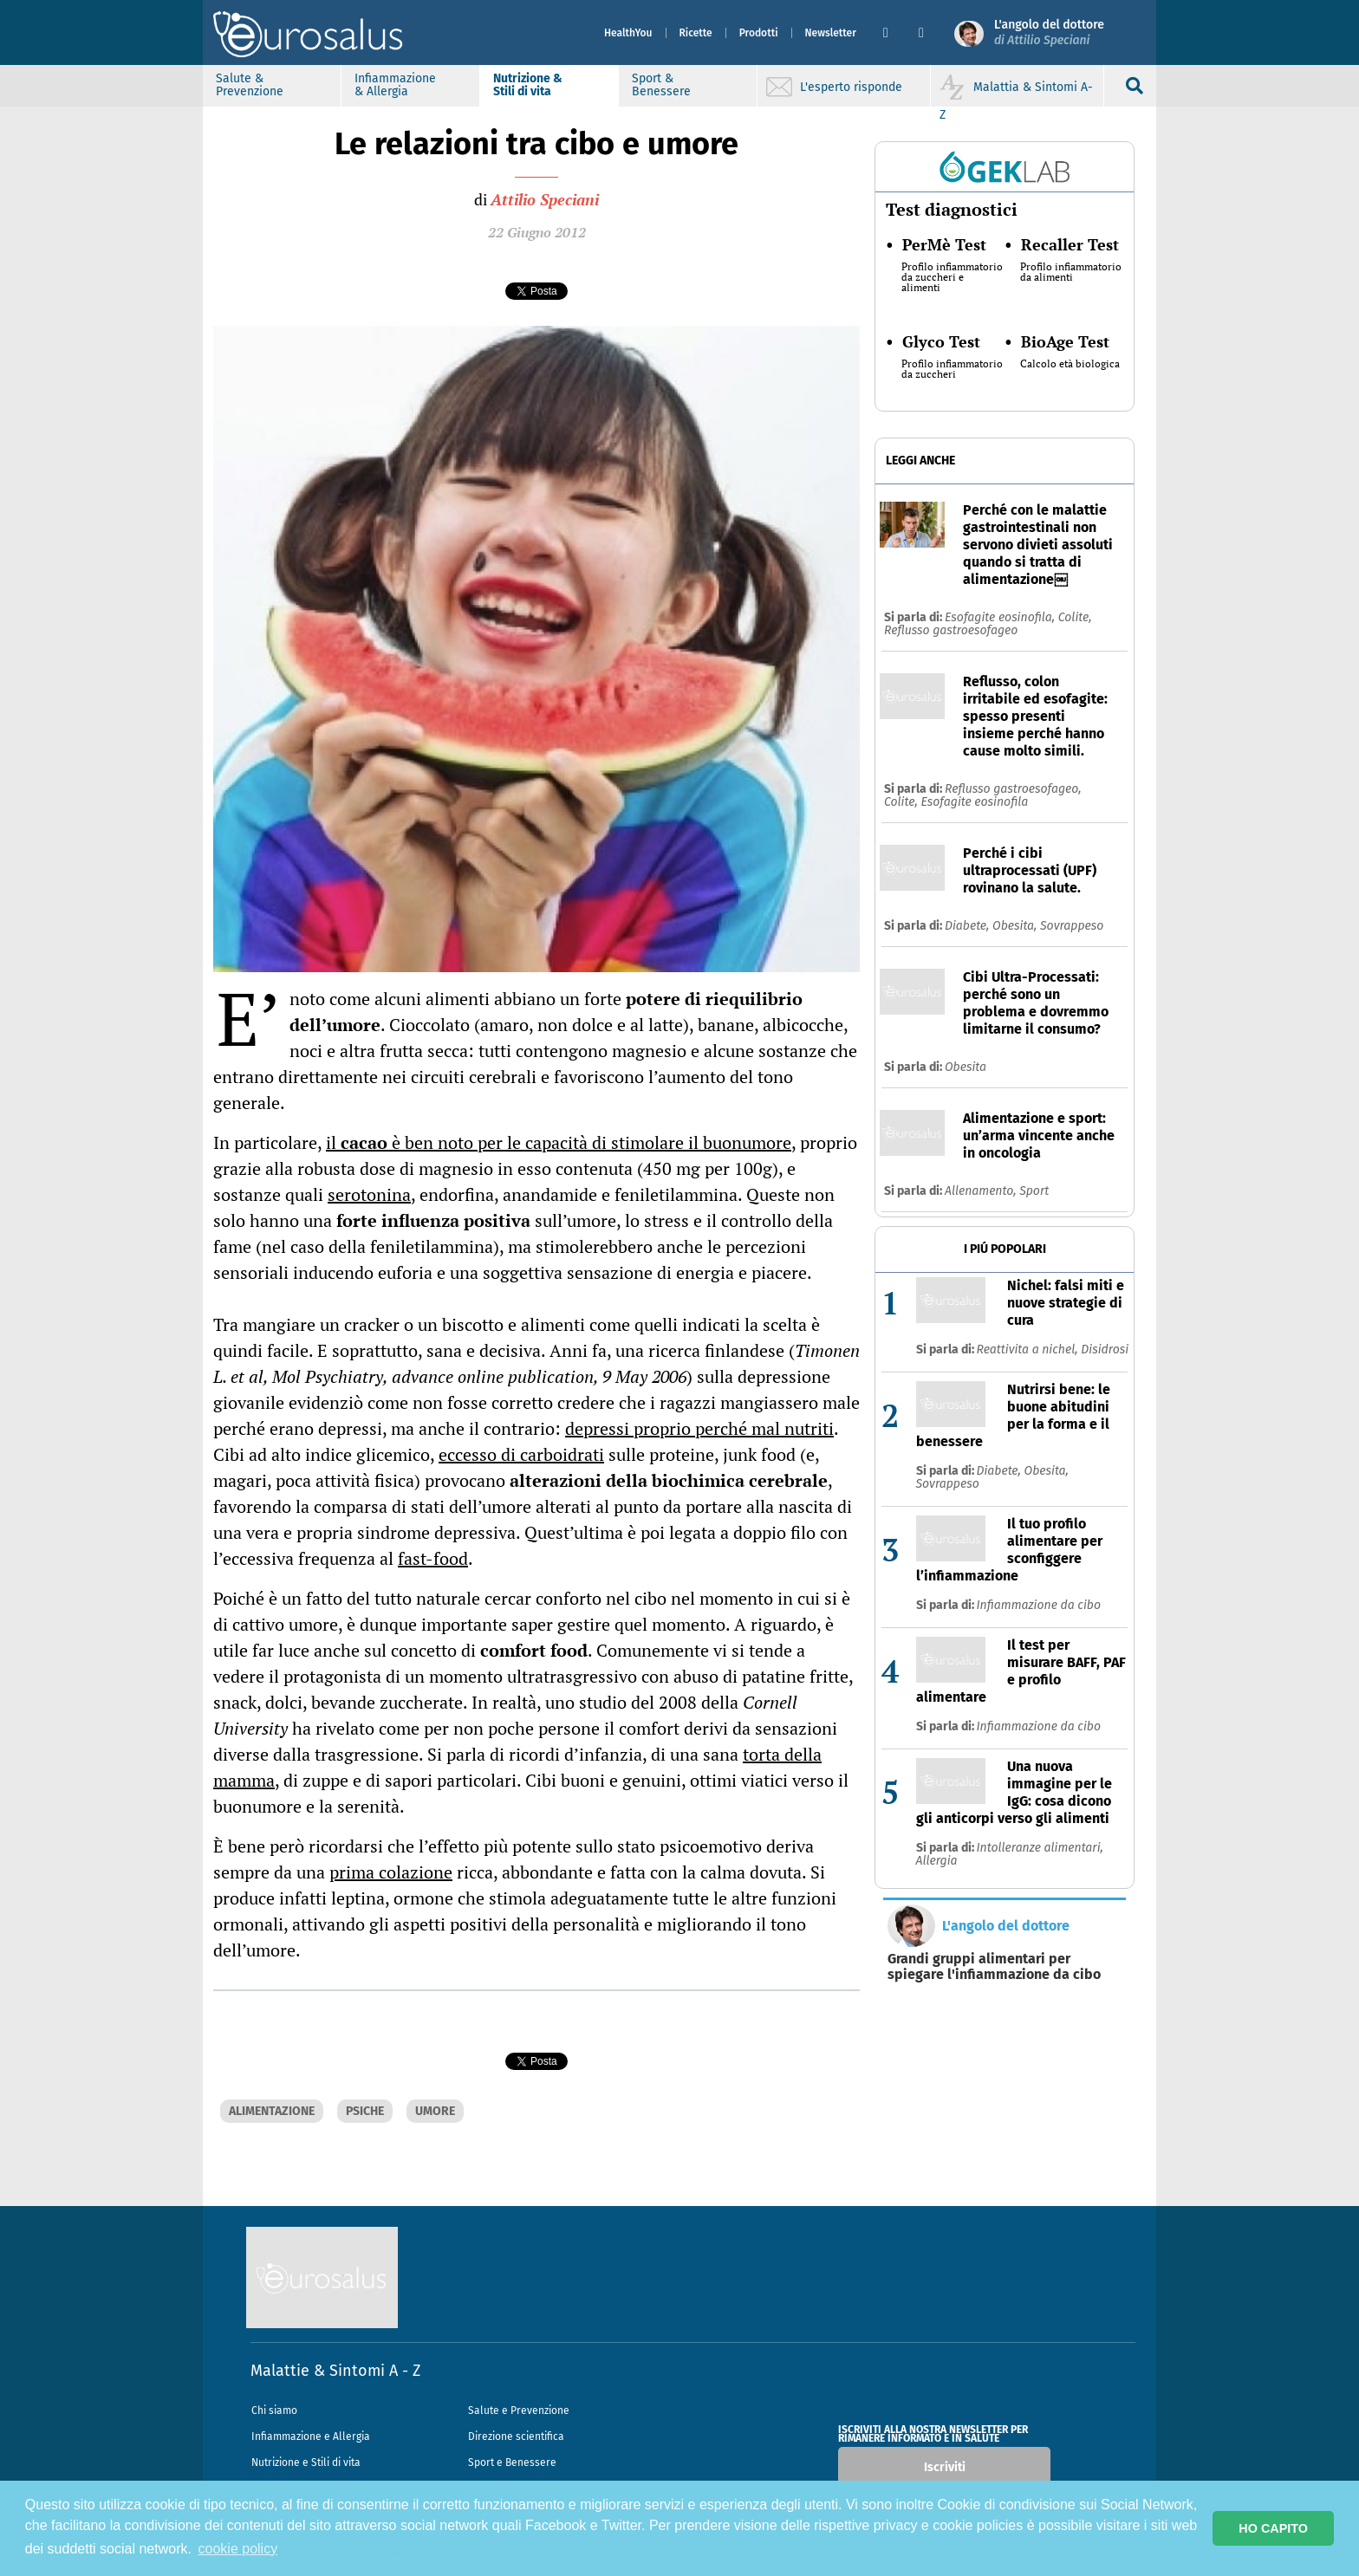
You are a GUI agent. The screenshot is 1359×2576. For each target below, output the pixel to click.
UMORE (435, 2111)
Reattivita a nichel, (1029, 1349)
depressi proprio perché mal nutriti (699, 1428)
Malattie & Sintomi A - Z (335, 2370)
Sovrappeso (1071, 925)
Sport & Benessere (661, 85)
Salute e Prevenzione (518, 2410)
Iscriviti (945, 2467)
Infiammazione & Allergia (395, 85)
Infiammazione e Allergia (310, 2436)
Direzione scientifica (516, 2436)
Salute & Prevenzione (249, 85)
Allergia (937, 1860)
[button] (894, 33)
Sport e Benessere (512, 2462)
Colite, (1075, 617)
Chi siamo (274, 2410)
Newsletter (830, 33)
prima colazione (390, 1872)
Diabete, (968, 925)
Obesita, (1016, 925)
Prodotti (758, 33)
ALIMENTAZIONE (272, 2111)
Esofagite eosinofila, (1001, 617)
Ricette (696, 33)
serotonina (369, 1194)
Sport (1034, 1191)
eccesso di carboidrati (521, 1454)
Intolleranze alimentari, (1040, 1847)
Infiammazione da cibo (1039, 1605)
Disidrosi (1104, 1349)
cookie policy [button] (238, 2548)
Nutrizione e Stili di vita (306, 2462)
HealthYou (628, 33)
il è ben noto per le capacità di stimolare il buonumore (558, 1142)
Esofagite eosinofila (974, 802)
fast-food (433, 1558)
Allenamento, (982, 1191)
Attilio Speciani (545, 199)
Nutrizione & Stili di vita (527, 85)
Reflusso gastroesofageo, (1013, 789)
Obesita (965, 1067)
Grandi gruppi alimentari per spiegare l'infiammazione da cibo (994, 1966)
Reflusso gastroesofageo (951, 630)
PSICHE (365, 2111)
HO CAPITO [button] (1273, 2528)
